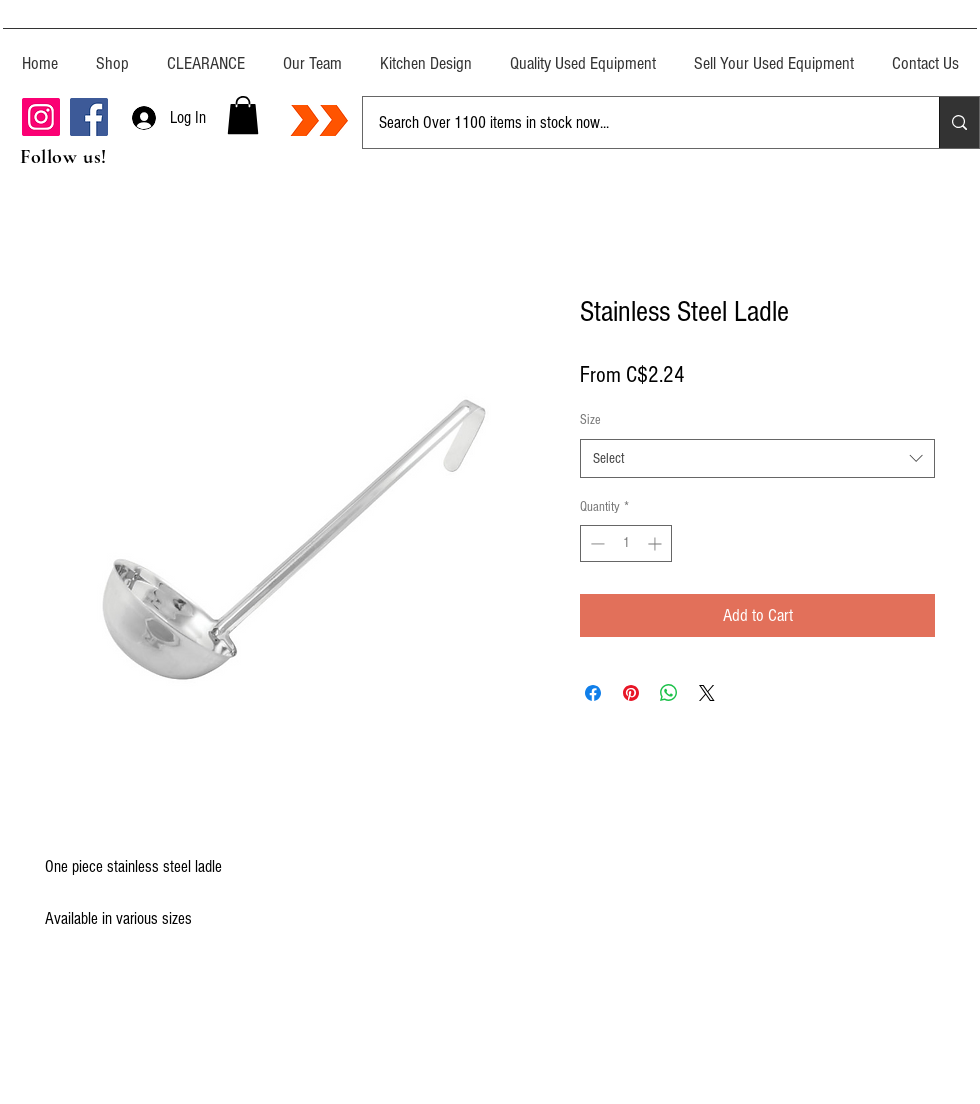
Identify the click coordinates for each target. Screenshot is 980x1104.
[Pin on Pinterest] (631, 693)
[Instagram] (41, 117)
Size (590, 420)
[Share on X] (707, 693)
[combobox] (757, 458)
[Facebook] (89, 117)
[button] (243, 115)
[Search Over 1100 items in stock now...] (636, 122)
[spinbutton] (626, 543)
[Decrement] (595, 543)
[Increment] (656, 543)
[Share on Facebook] (593, 693)
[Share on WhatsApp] (669, 693)
